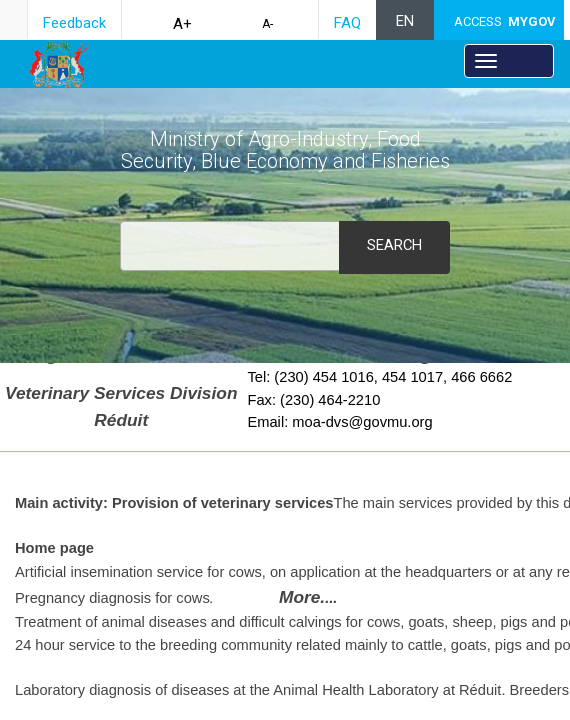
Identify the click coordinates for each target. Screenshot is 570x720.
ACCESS (505, 21)
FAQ (347, 23)
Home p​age (54, 548)
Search (394, 245)
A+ (182, 24)
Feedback (74, 23)
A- (267, 24)
